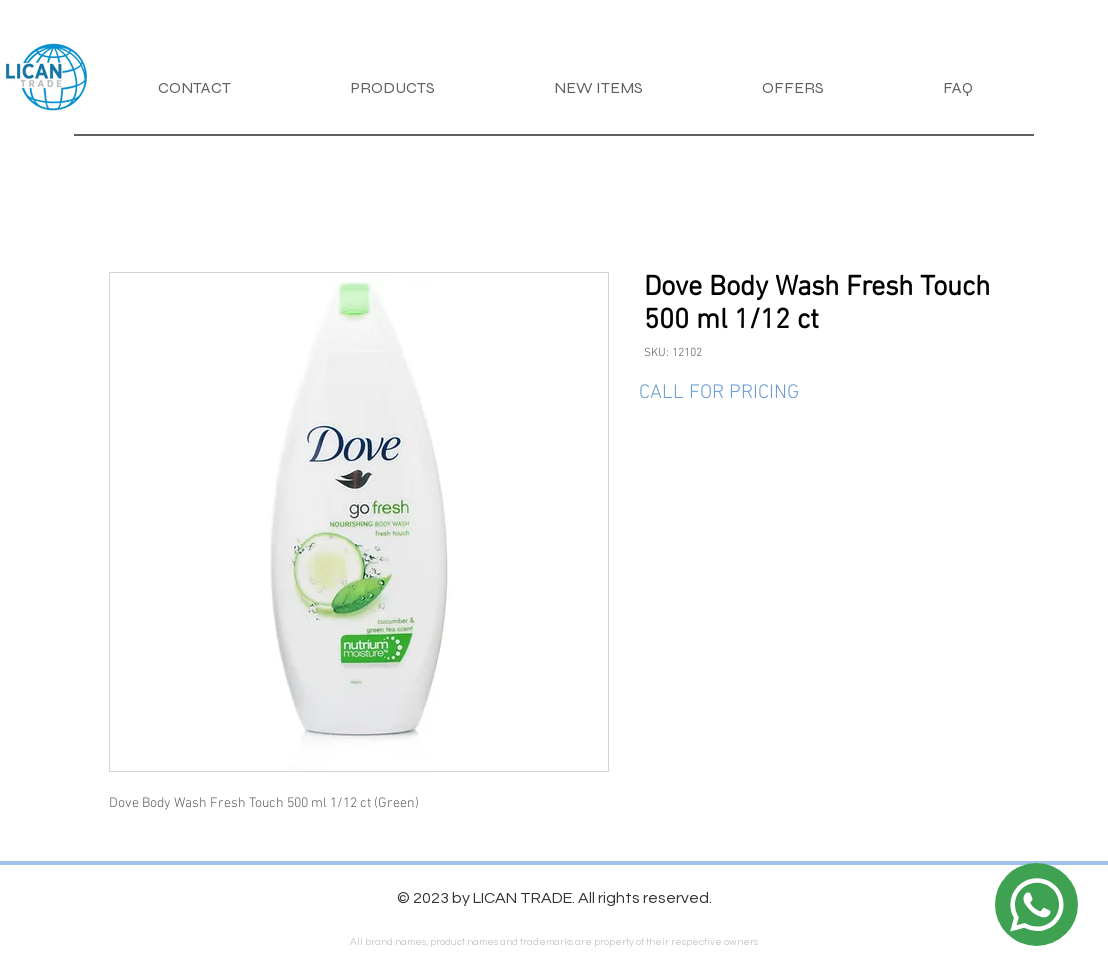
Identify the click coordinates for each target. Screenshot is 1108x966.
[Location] (1036, 904)
